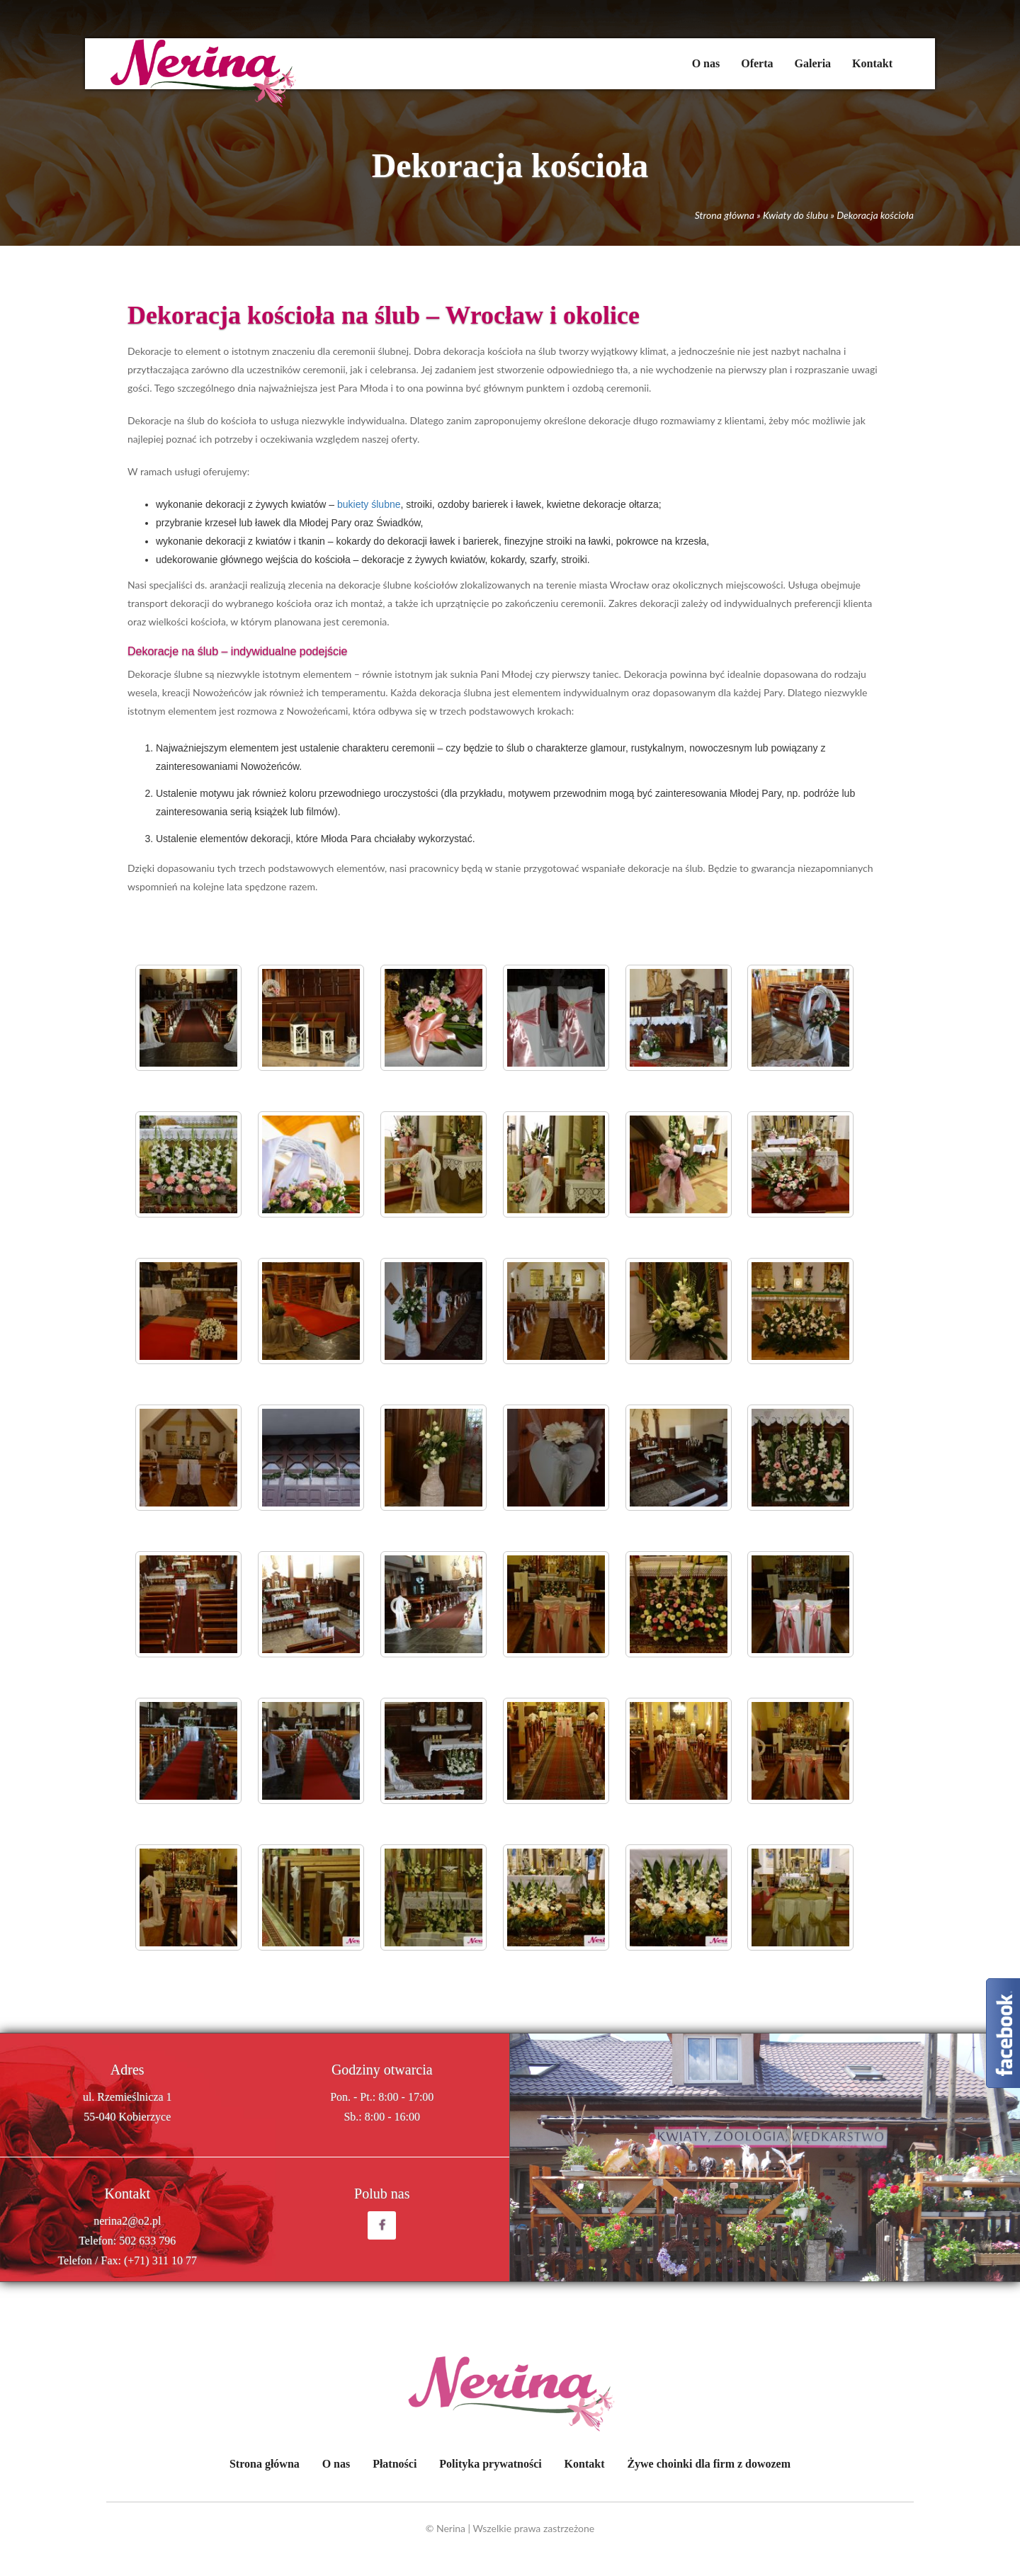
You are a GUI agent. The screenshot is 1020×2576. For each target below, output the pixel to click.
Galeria (813, 63)
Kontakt (872, 63)
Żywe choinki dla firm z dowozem (708, 2464)
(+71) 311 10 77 (160, 2260)
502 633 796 (147, 2241)
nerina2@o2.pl (127, 2221)
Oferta (757, 63)
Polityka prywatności (490, 2464)
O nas (706, 63)
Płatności (394, 2464)
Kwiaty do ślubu (795, 215)
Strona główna (724, 215)
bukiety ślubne (369, 504)
